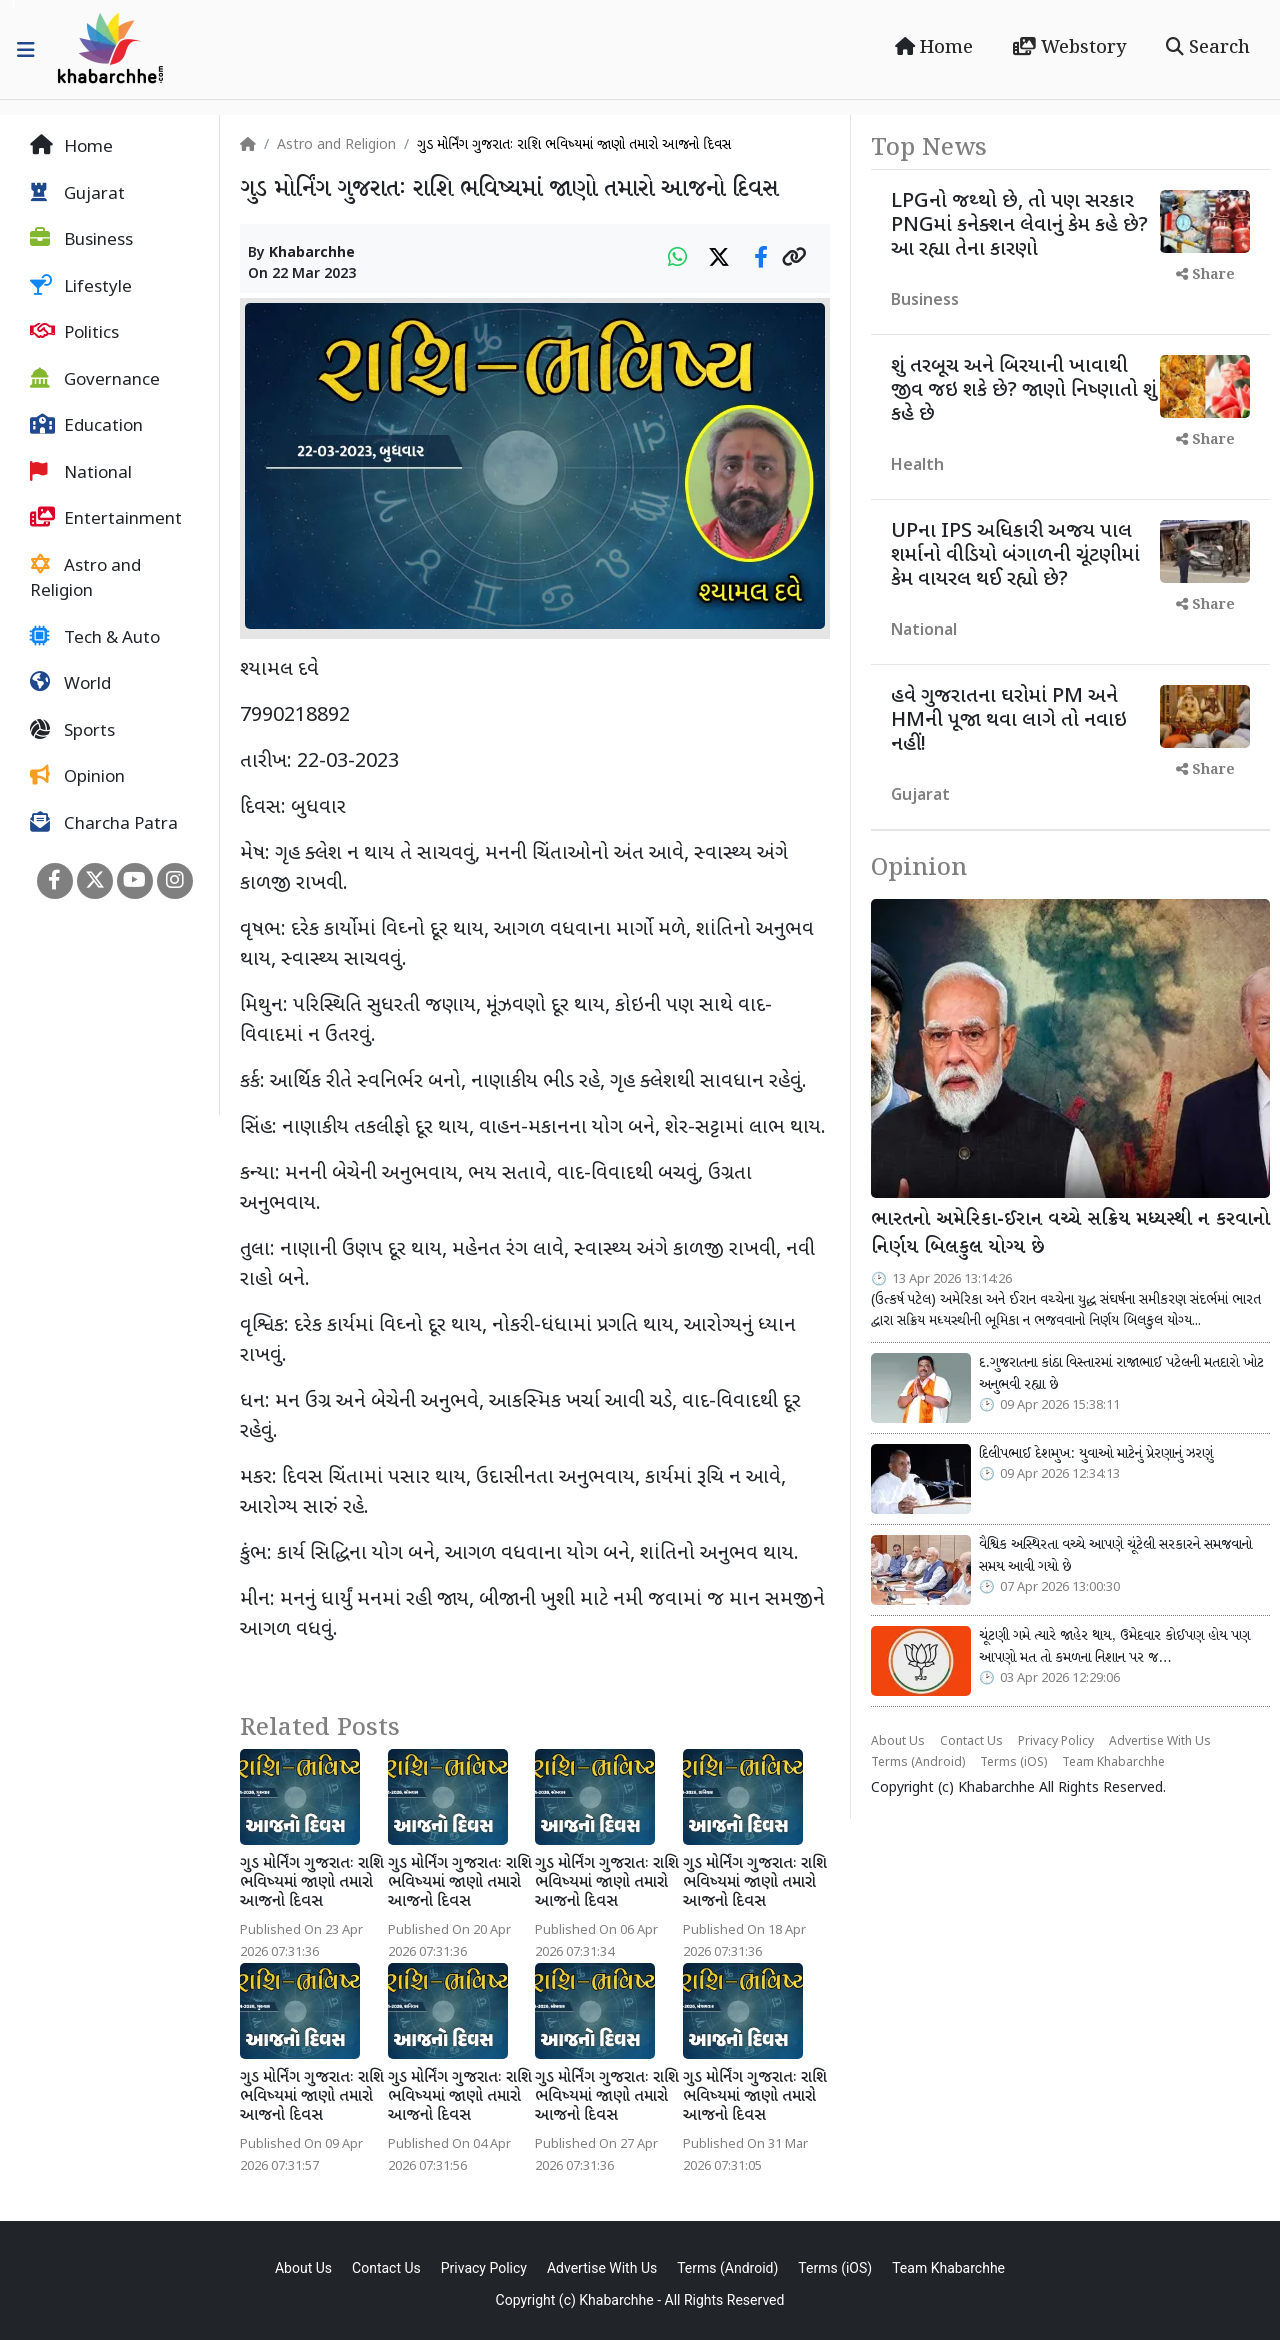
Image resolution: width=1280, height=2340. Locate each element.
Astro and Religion (85, 579)
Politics (74, 333)
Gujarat (77, 194)
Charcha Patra (104, 824)
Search (1208, 48)
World (70, 684)
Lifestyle (81, 287)
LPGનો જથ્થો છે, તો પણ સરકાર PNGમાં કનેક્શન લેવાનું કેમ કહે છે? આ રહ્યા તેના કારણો (1019, 226)
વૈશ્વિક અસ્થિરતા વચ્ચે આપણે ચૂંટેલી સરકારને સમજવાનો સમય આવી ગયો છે (1115, 1556)
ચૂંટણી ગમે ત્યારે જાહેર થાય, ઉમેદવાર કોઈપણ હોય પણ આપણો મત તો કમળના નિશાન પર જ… (1114, 1647)
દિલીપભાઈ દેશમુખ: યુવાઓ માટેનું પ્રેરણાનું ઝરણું (1096, 1454)
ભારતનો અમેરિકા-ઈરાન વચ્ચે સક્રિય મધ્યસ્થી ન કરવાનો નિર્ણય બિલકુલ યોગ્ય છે (1070, 1234)
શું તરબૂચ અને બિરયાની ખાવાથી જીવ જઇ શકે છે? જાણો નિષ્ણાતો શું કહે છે (1024, 391)
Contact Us (971, 1742)
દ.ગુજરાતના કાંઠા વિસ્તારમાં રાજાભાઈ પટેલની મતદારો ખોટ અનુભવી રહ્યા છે (1121, 1374)
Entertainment (106, 519)
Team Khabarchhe (1113, 1763)
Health (917, 466)
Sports (72, 731)
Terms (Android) (918, 1763)
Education (86, 426)
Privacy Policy (1056, 1742)
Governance (95, 380)
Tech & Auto (95, 638)
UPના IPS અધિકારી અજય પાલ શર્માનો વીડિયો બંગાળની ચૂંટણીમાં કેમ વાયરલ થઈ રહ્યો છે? (1015, 556)
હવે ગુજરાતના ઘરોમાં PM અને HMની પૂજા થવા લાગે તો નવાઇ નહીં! (1009, 721)
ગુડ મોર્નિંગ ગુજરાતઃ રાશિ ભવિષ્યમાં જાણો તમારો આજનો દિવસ (312, 1883)
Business (81, 240)
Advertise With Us (1160, 1742)
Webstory (1069, 48)
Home (934, 48)
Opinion (77, 777)
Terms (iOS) (1013, 1763)
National (81, 473)
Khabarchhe (312, 253)
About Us (898, 1742)
